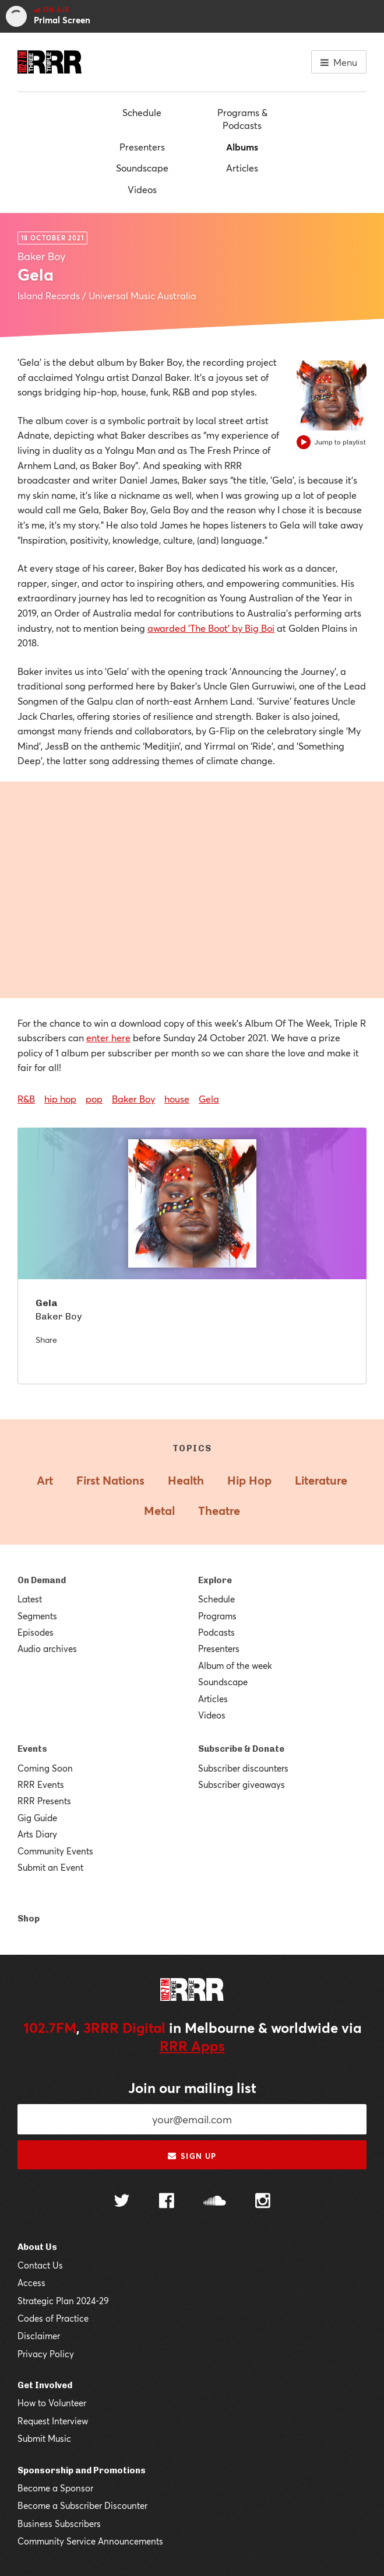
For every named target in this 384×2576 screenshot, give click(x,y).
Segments (37, 1616)
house (176, 1099)
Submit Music (44, 2438)
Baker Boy (133, 1099)
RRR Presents (44, 1801)
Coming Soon (45, 1768)
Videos (142, 189)
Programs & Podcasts (242, 118)
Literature (321, 1480)
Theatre (219, 1510)
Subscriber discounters (243, 1768)
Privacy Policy (45, 2354)
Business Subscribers (59, 2523)
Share (46, 1339)
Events (32, 1749)
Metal (159, 1510)
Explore (215, 1580)
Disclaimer (38, 2336)
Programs (217, 1616)
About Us (37, 2247)
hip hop (60, 1099)
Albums (242, 147)
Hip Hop (249, 1480)
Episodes (35, 1632)
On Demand (41, 1580)
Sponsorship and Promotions (81, 2470)
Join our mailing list (192, 2087)
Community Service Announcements (90, 2541)
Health (186, 1480)
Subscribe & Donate (241, 1749)
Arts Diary (37, 1834)
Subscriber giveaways (241, 1784)
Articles (242, 168)
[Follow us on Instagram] (262, 2202)
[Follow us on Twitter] (122, 2202)
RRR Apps (192, 2045)
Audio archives (47, 1648)
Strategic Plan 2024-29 (63, 2300)
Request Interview (52, 2421)
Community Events (55, 1851)
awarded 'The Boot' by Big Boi (210, 628)
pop (94, 1099)
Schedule (141, 112)
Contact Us (40, 2265)
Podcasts (216, 1632)
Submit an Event (50, 1867)
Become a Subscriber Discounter (82, 2505)
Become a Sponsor (55, 2488)
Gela (209, 1099)
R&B (26, 1099)
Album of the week (235, 1665)
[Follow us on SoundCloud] (214, 2201)
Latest (29, 1599)
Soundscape (142, 168)
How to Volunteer (51, 2403)
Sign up (192, 2156)
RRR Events (40, 1784)
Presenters (142, 147)
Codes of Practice (53, 2318)
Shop (28, 1918)
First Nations (110, 1480)
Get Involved (44, 2385)
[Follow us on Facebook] (166, 2202)
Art (45, 1480)
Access (31, 2282)
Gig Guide (37, 1818)
